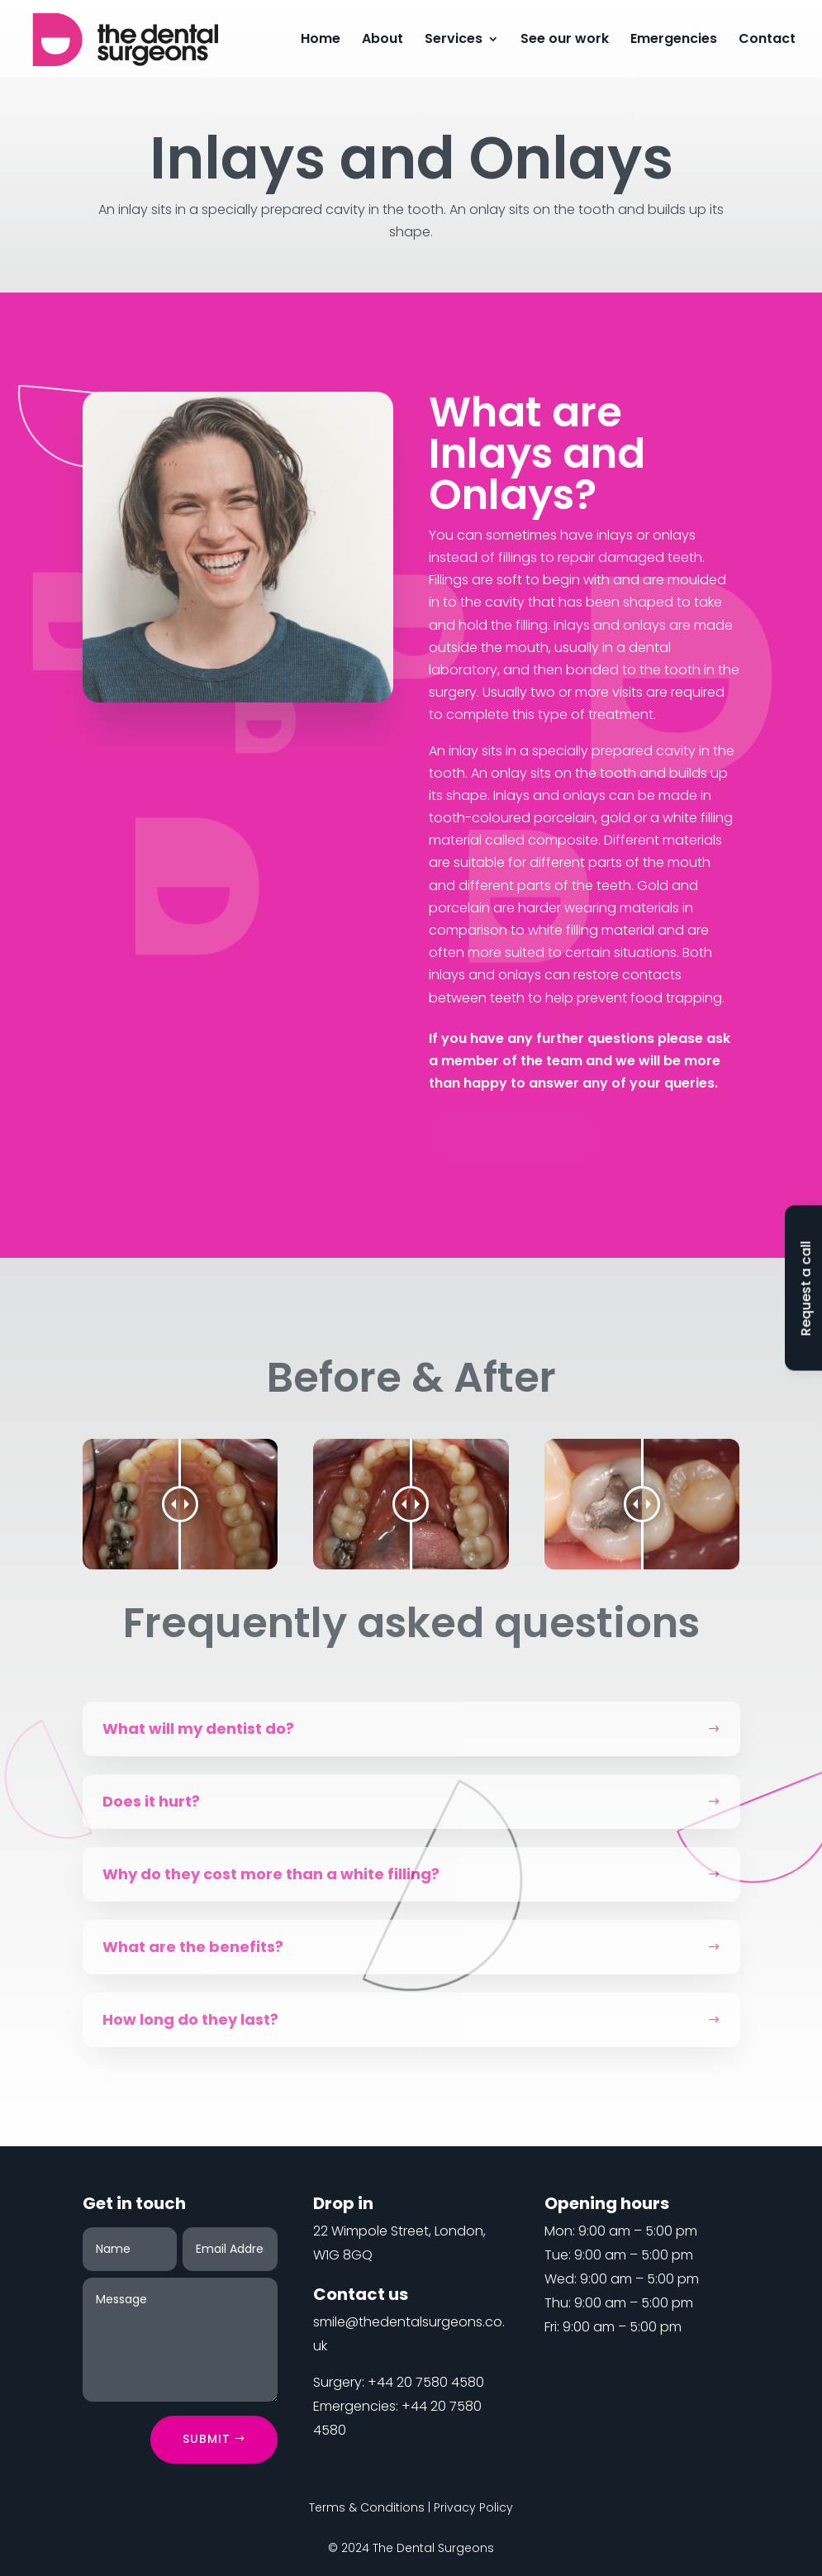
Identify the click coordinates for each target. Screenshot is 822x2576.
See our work (564, 40)
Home (320, 40)
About (382, 40)
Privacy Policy (473, 2507)
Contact (767, 40)
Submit (206, 2439)
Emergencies (673, 40)
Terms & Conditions (367, 2507)
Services (453, 40)
